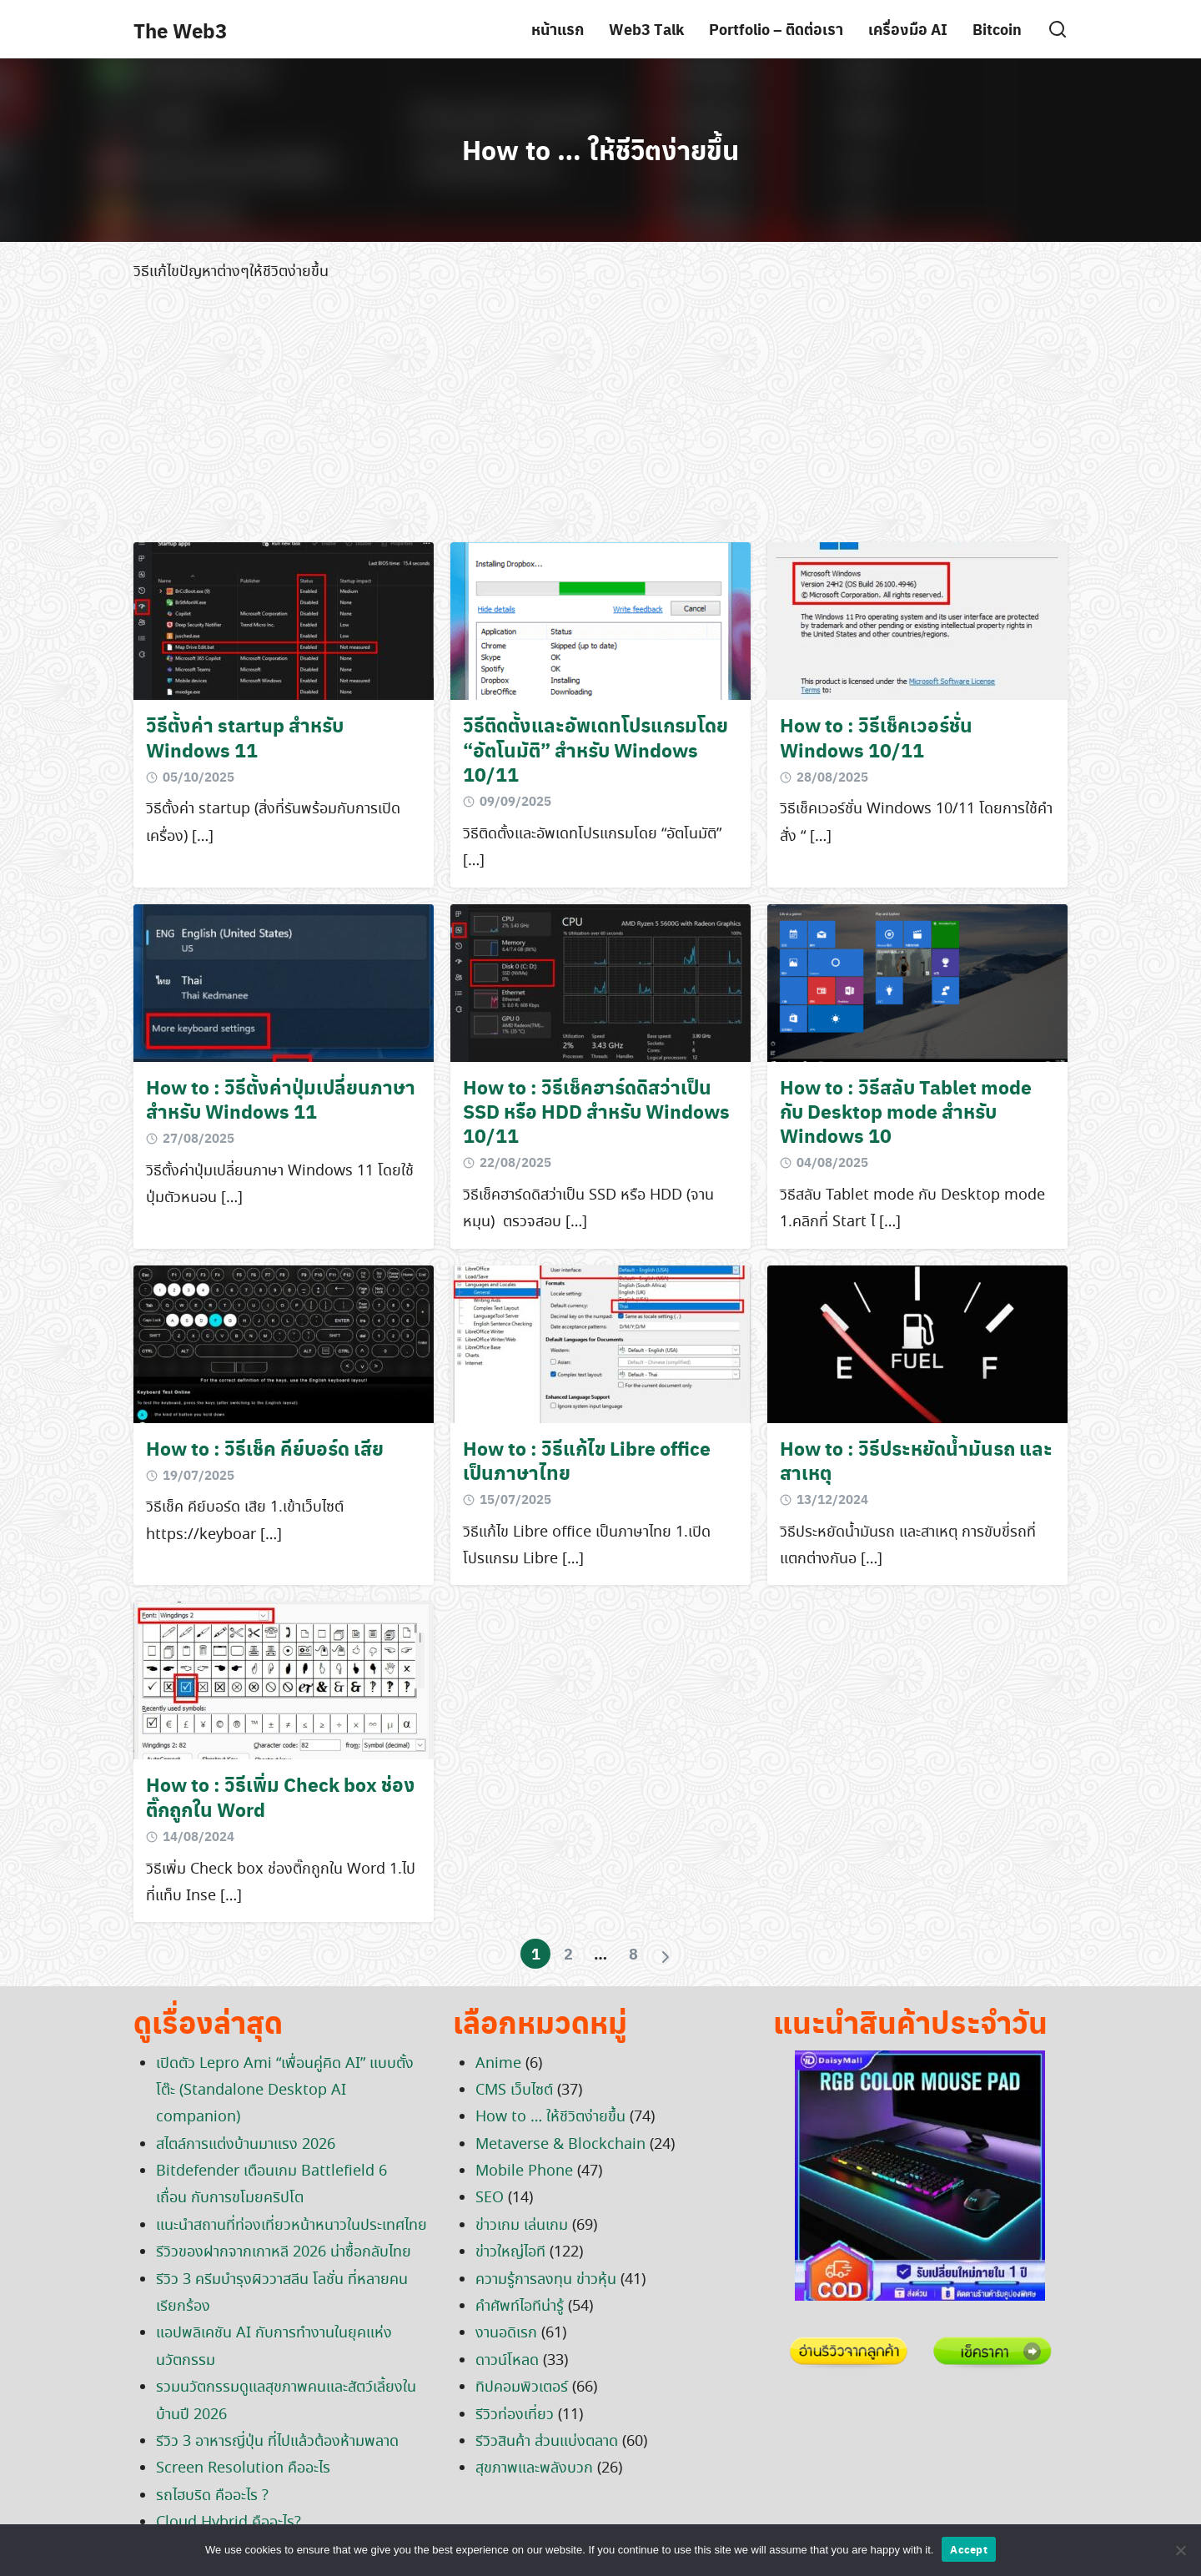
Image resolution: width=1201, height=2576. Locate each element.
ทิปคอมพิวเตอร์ (521, 2387)
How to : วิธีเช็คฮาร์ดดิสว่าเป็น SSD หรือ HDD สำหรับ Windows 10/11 (596, 1111)
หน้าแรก (557, 29)
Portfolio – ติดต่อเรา (776, 29)
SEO (489, 2198)
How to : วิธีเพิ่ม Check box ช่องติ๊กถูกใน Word (280, 1796)
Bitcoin (997, 29)
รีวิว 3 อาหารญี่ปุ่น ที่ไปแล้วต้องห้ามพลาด (277, 2442)
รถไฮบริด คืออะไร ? (212, 2496)
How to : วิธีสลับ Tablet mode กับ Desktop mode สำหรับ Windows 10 (906, 1111)
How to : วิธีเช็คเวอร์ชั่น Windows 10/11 (876, 736)
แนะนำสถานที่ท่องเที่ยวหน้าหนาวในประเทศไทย (291, 2225)
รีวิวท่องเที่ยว (514, 2415)
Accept (968, 2549)
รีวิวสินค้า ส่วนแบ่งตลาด (546, 2442)
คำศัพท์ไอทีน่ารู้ (519, 2306)
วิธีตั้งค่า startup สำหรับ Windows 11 (245, 736)
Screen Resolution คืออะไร (243, 2468)
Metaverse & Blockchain (560, 2145)
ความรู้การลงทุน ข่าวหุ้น (545, 2280)
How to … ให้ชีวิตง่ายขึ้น (600, 149)
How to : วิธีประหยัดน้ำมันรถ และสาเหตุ (916, 1460)
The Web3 (180, 30)
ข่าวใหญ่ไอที (510, 2252)
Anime (498, 2064)
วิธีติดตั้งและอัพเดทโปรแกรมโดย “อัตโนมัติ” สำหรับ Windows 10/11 (595, 749)
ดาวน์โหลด (507, 2361)
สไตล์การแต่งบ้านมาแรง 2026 (245, 2145)
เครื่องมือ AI (907, 29)
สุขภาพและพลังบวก (534, 2468)
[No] (1180, 2550)
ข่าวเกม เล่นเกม (521, 2225)
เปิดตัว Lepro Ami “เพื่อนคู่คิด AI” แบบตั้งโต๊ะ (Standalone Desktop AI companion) (285, 2091)
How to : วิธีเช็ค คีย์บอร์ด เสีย (265, 1448)
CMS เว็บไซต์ (514, 2090)
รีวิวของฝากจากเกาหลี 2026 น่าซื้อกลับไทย (283, 2252)
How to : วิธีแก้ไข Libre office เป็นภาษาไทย (587, 1460)
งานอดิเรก (506, 2333)
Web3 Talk (646, 29)
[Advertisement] (600, 417)
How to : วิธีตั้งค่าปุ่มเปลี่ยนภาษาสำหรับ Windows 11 (280, 1098)
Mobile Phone (524, 2171)
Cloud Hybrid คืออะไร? (228, 2522)
